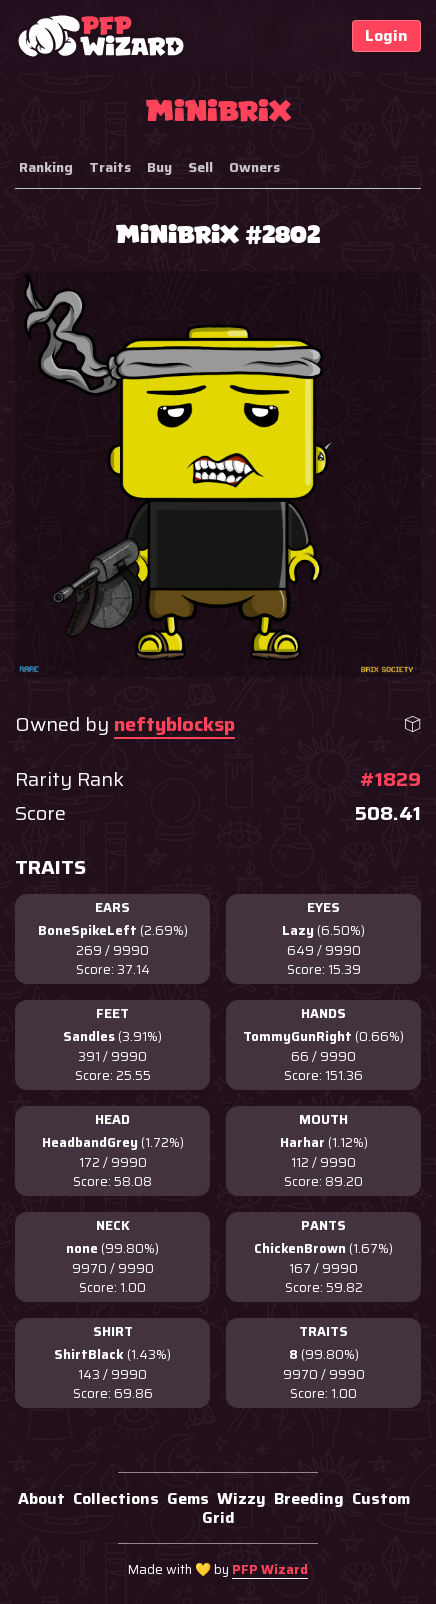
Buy (159, 167)
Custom (381, 1498)
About (41, 1498)
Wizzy (241, 1498)
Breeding (309, 1498)
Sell (200, 167)
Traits (110, 167)
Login (386, 35)
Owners (254, 167)
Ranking (46, 167)
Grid (218, 1517)
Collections (116, 1498)
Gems (188, 1498)
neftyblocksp (174, 724)
